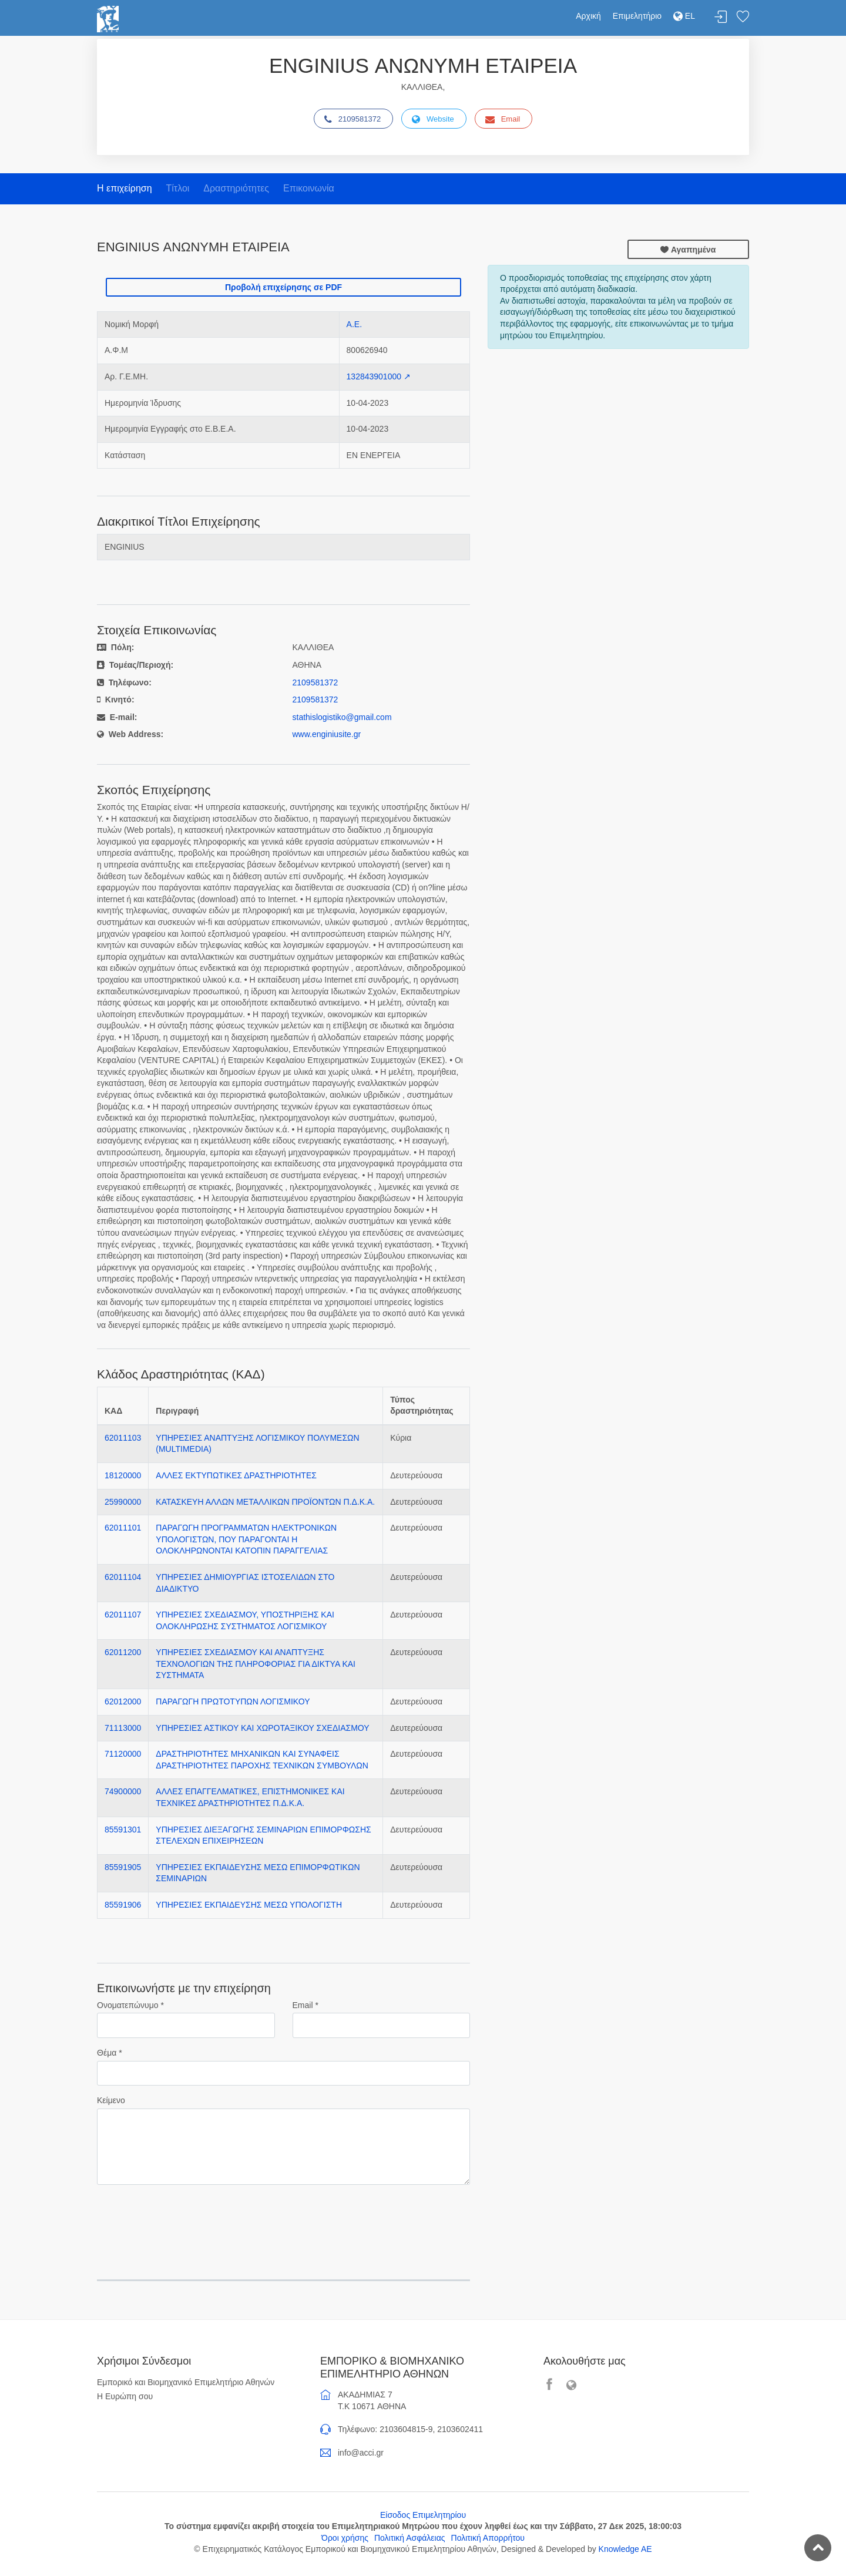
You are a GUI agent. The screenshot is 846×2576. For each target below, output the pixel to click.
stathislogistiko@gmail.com (342, 717)
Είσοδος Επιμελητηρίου (423, 2515)
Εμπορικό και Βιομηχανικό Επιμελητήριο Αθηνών (185, 2382)
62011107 (123, 1614)
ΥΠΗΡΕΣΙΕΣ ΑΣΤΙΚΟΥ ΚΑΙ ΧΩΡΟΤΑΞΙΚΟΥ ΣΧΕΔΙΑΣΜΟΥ (262, 1728)
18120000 (123, 1475)
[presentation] (186, 2217)
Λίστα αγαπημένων (742, 17)
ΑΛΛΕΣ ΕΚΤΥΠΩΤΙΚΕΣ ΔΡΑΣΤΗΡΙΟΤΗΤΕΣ (236, 1475)
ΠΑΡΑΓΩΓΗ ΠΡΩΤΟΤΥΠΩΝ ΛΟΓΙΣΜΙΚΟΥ (233, 1701)
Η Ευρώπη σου (125, 2396)
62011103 (123, 1437)
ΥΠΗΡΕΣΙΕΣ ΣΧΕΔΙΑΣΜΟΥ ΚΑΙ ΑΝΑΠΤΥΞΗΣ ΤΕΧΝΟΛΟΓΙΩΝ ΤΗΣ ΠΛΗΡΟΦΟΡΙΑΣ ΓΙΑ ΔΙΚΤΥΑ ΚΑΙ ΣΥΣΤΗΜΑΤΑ (255, 1663)
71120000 (123, 1753)
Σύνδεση (720, 17)
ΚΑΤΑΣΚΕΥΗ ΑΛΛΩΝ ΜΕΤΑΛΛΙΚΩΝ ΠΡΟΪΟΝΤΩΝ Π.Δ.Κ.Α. (265, 1501)
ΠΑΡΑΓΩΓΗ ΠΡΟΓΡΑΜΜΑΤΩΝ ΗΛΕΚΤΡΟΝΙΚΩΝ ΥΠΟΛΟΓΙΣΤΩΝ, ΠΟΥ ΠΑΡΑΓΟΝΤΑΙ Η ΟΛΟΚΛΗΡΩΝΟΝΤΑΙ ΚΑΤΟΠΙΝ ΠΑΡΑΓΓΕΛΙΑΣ (246, 1539)
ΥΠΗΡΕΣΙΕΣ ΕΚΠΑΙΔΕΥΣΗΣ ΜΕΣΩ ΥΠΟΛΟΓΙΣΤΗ (249, 1904)
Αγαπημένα (688, 249)
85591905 (123, 1867)
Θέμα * (109, 2052)
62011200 (123, 1652)
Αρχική (588, 16)
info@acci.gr (361, 2452)
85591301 (123, 1829)
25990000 (123, 1501)
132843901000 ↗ (379, 376)
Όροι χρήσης (344, 2538)
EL (684, 16)
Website (433, 119)
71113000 (123, 1728)
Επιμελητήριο (637, 16)
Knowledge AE (625, 2549)
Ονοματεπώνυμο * (130, 2005)
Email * (305, 2005)
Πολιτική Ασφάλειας (409, 2538)
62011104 (123, 1577)
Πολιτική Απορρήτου (488, 2538)
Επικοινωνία (308, 188)
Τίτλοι (177, 188)
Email (503, 119)
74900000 (123, 1791)
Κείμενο (111, 2100)
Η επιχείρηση (124, 188)
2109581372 (352, 119)
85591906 (123, 1904)
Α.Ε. (354, 324)
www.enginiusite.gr (327, 734)
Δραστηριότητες (236, 188)
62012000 (123, 1701)
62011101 (123, 1527)
